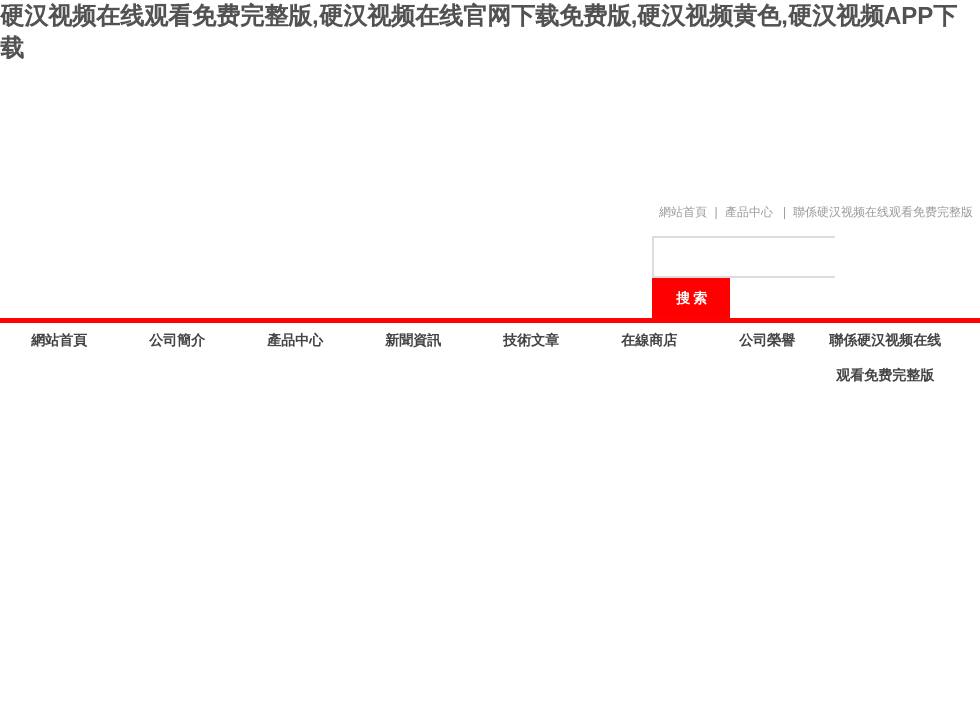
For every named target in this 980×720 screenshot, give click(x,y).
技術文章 (531, 340)
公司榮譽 (767, 340)
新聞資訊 (413, 340)
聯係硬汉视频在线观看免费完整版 (883, 212)
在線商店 (649, 340)
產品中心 (749, 212)
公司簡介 (177, 340)
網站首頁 (683, 212)
